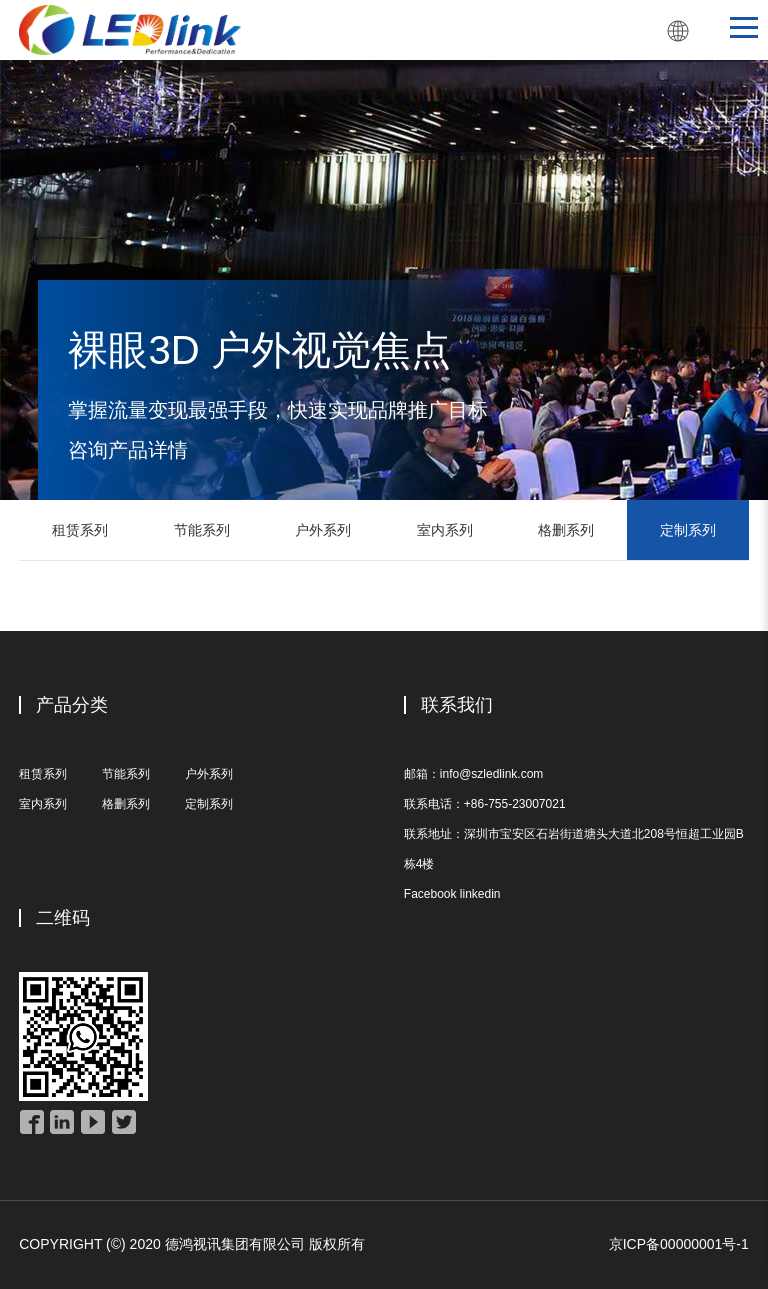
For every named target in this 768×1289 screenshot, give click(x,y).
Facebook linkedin (452, 894)
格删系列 (566, 530)
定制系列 (688, 530)
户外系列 (323, 530)
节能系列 (202, 530)
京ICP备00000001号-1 (679, 1244)
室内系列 (445, 530)
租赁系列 (80, 530)
